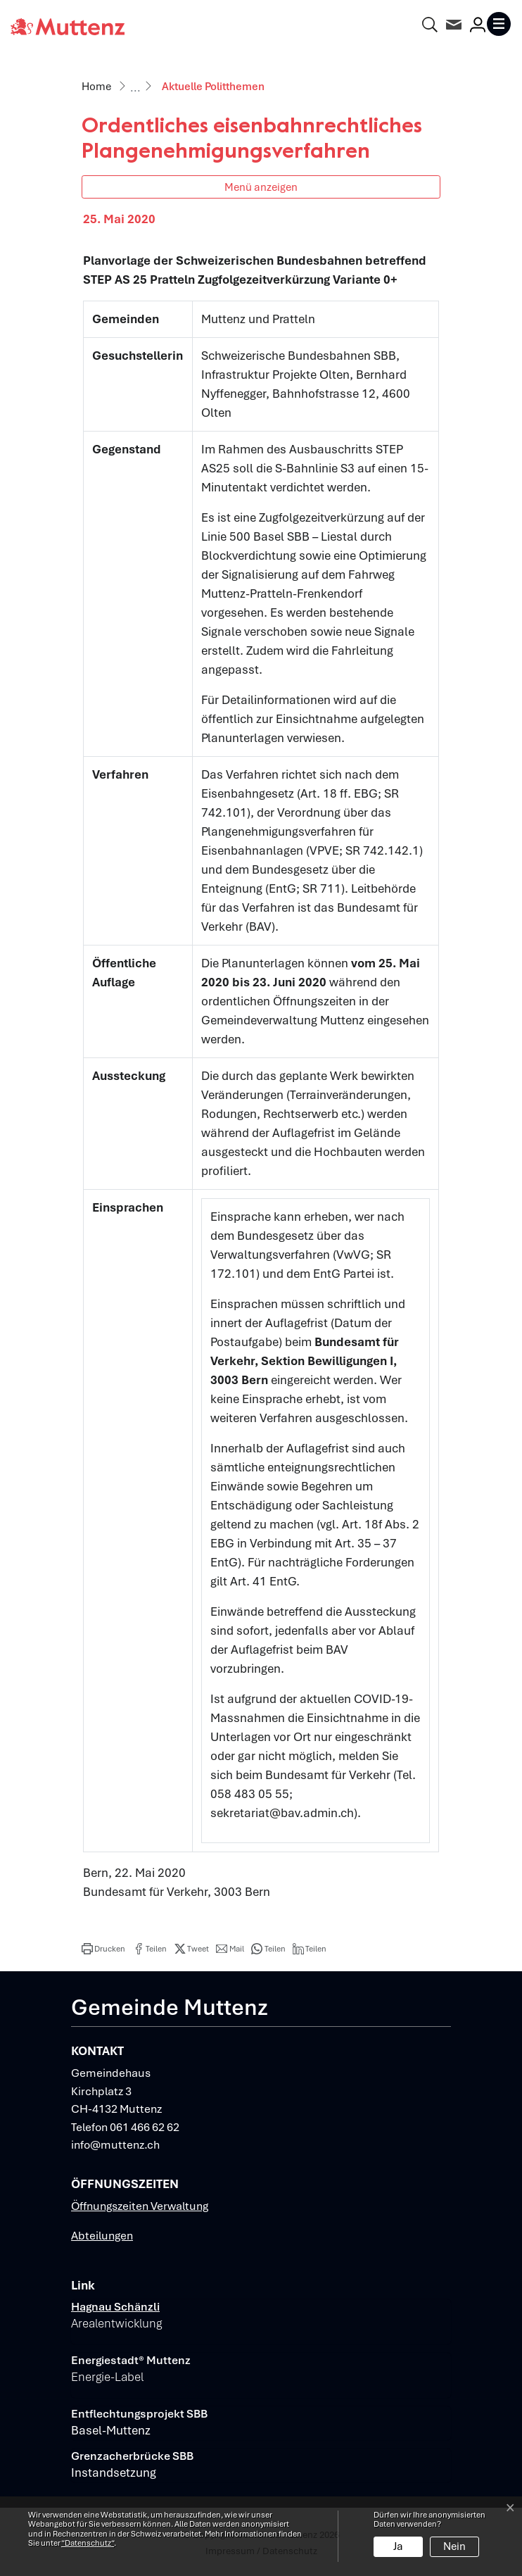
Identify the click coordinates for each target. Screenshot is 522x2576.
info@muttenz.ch (115, 2144)
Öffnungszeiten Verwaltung (139, 2206)
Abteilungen (102, 2235)
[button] (103, 1948)
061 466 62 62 (144, 2127)
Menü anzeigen (261, 187)
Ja (398, 2546)
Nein (454, 2546)
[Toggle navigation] (498, 23)
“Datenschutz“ (87, 2543)
